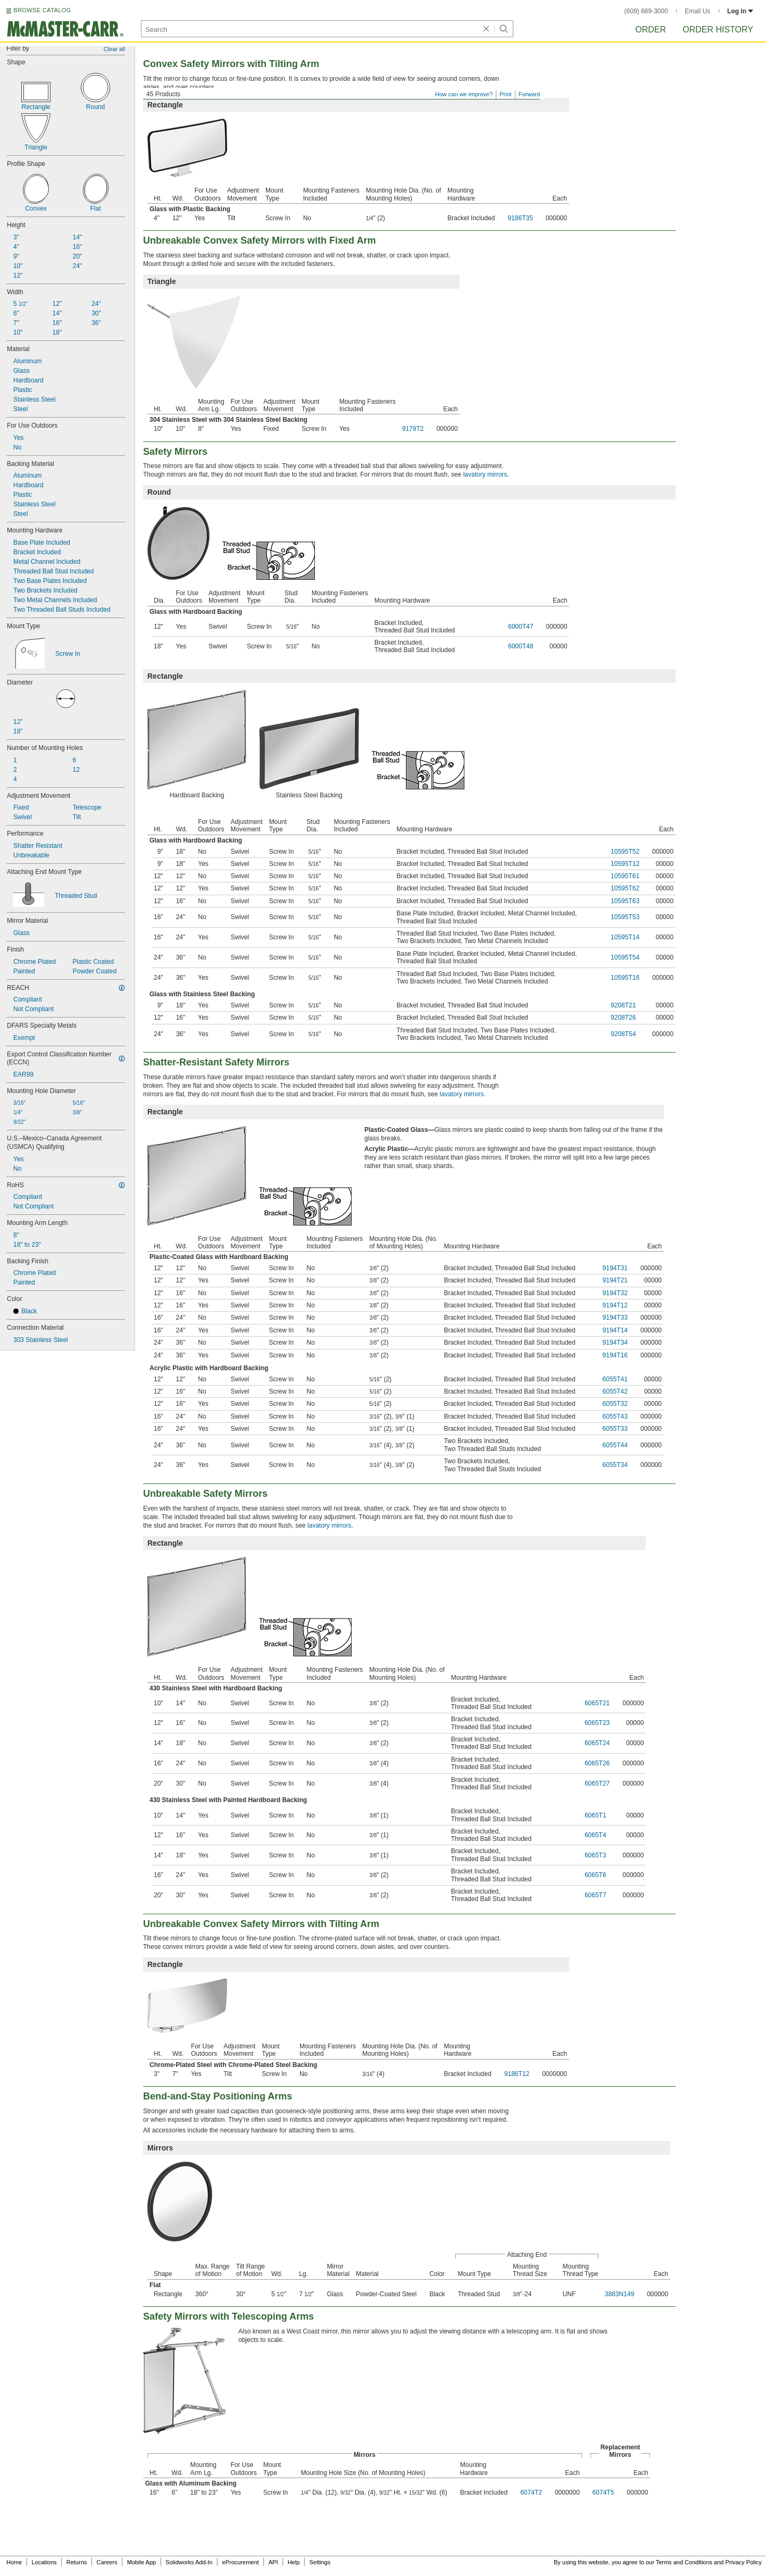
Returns (76, 2562)
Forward (529, 94)
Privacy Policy (744, 2562)
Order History (717, 29)
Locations (44, 2562)
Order (650, 29)
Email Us (697, 11)
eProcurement (240, 2562)
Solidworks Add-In (188, 2562)
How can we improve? (464, 94)
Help (294, 2562)
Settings (319, 2562)
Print (505, 94)
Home (14, 2562)
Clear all (114, 49)
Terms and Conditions (684, 2562)
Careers (106, 2562)
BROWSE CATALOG (42, 10)
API (273, 2562)
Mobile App (141, 2562)
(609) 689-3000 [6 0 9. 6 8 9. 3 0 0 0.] (646, 11)
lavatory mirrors (485, 474)
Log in (740, 11)
